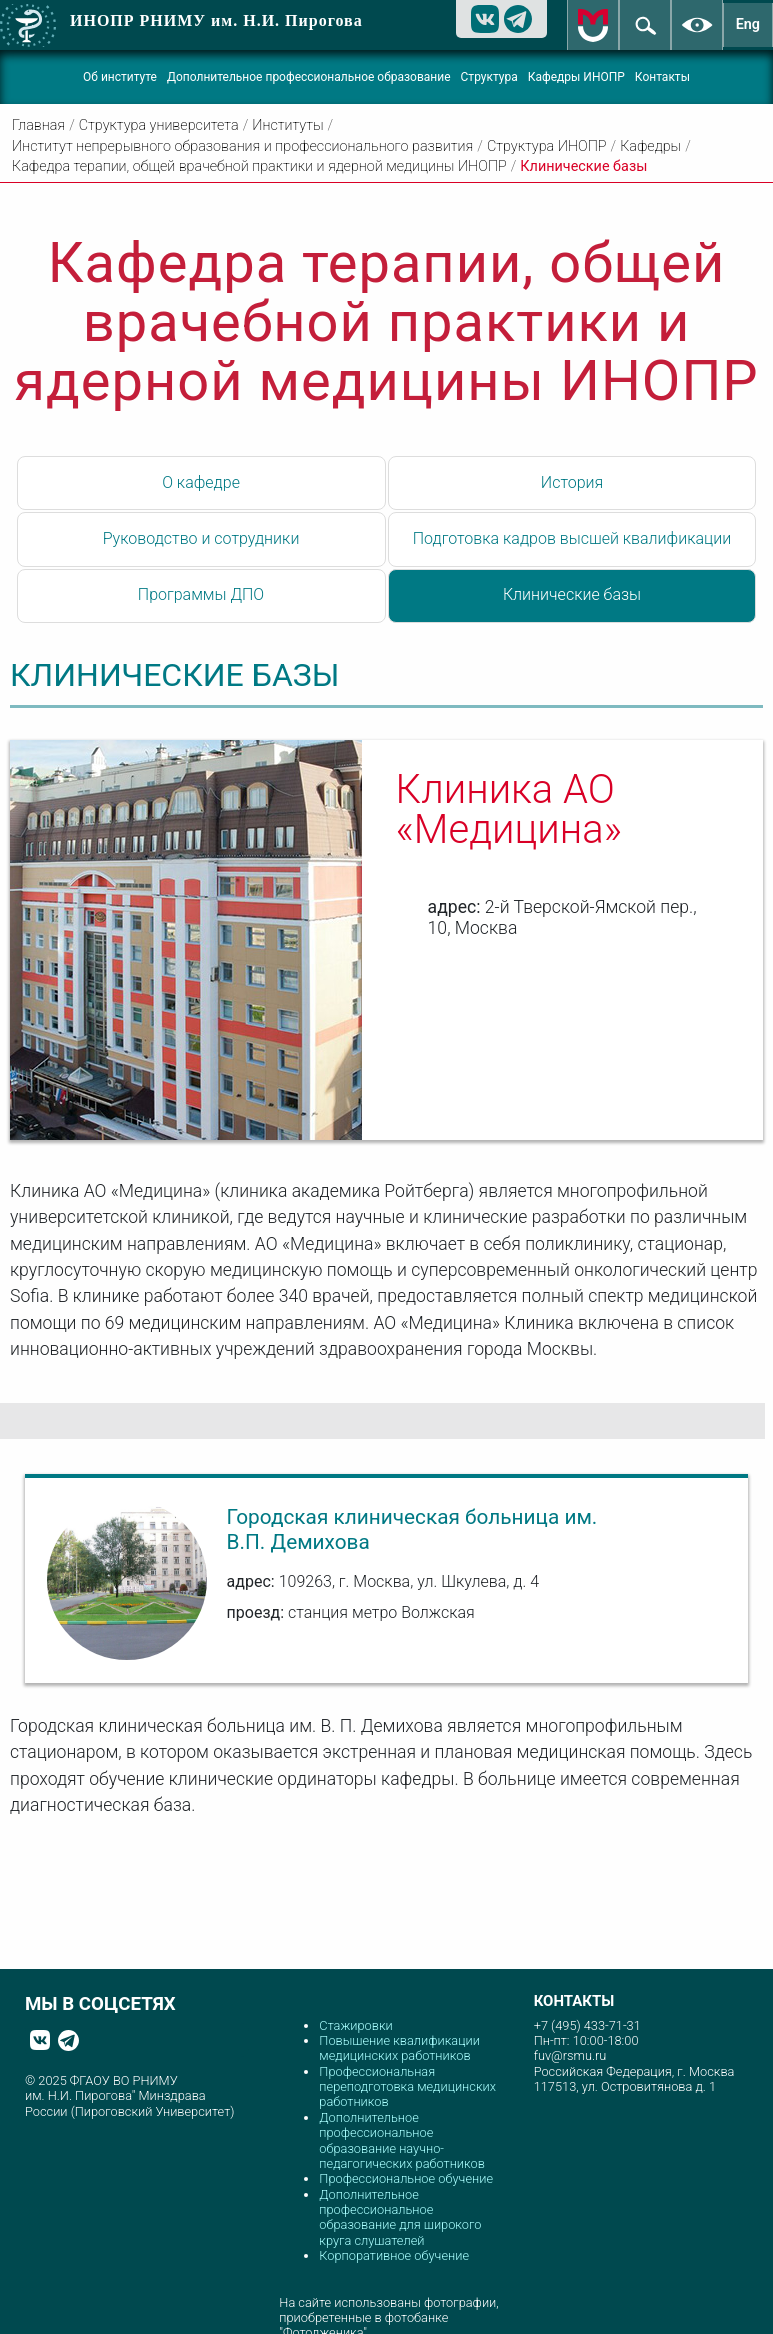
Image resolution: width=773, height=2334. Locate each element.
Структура (489, 77)
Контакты (662, 77)
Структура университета (159, 125)
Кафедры (650, 146)
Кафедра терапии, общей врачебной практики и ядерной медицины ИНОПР (259, 166)
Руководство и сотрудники (201, 538)
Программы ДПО (201, 594)
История (572, 482)
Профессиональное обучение (406, 2178)
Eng (748, 24)
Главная (38, 125)
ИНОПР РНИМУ (216, 20)
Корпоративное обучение (394, 2255)
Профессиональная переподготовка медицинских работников (407, 2087)
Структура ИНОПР (547, 146)
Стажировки (355, 2025)
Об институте (120, 77)
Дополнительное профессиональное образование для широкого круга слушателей (400, 2217)
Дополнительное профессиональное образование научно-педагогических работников (402, 2140)
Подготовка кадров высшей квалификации (572, 538)
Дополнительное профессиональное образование (309, 77)
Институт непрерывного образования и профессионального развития (242, 146)
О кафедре (201, 482)
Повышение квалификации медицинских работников (399, 2048)
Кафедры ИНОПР (576, 77)
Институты (287, 125)
